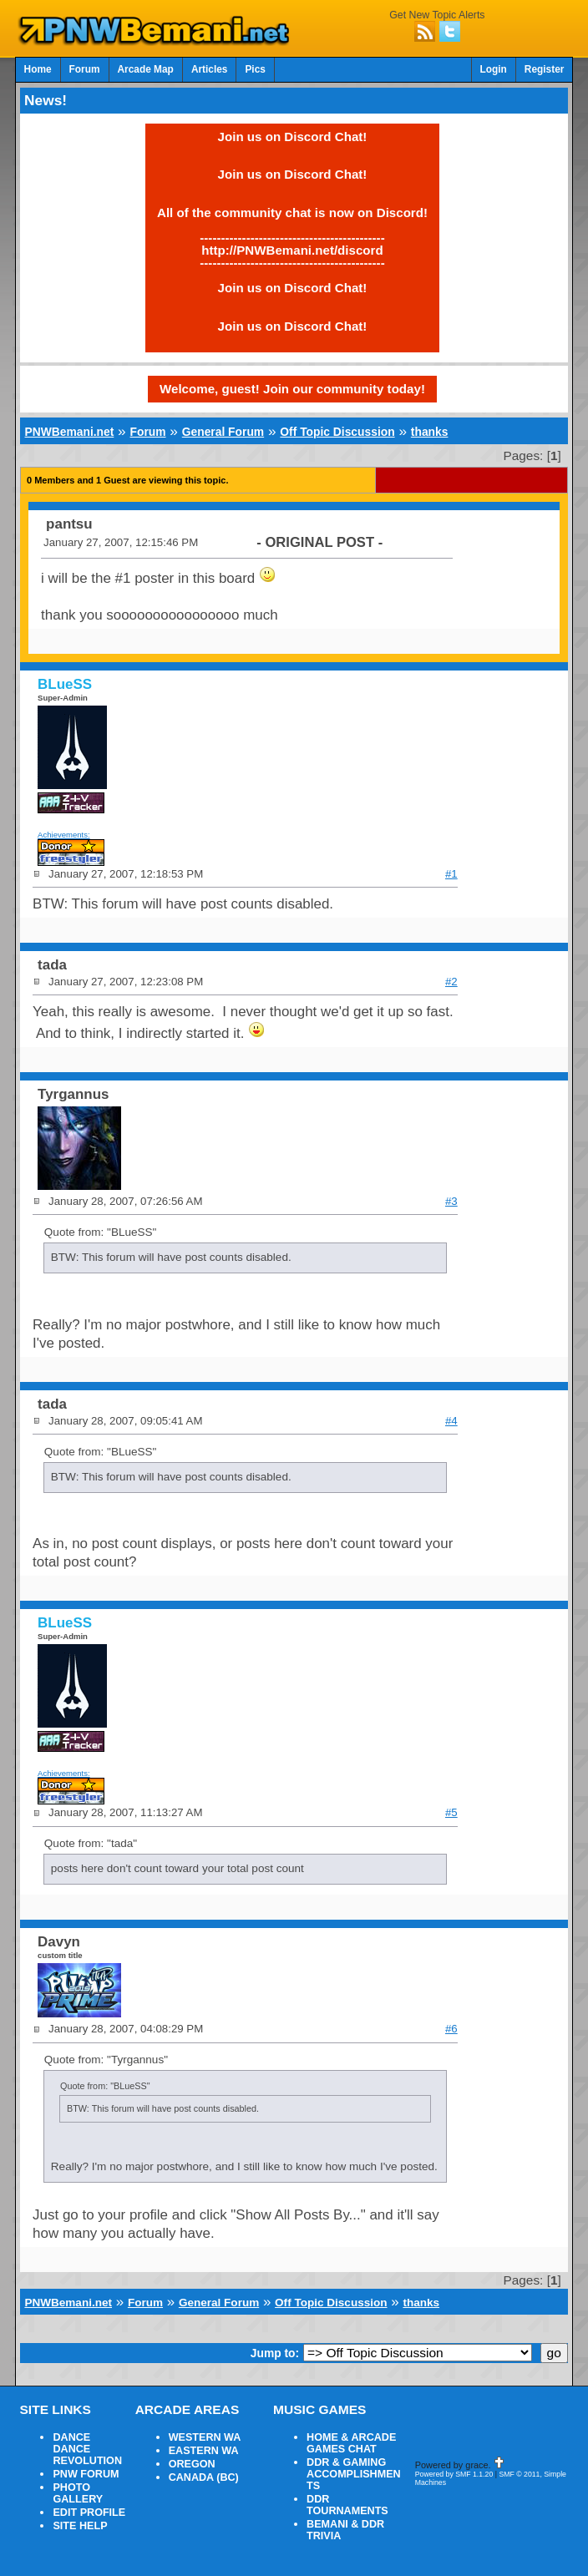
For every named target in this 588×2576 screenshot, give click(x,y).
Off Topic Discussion (337, 431)
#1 (451, 874)
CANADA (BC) (204, 2477)
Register (545, 69)
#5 (451, 1812)
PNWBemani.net (69, 431)
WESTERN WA (205, 2437)
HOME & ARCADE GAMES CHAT (351, 2443)
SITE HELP (80, 2526)
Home (38, 69)
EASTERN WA (204, 2451)
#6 (451, 2028)
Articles (209, 69)
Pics (255, 69)
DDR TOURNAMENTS (347, 2505)
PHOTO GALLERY (78, 2493)
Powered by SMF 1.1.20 (454, 2474)
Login (493, 69)
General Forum (223, 431)
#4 (451, 1421)
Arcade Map (146, 69)
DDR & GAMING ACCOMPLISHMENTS (354, 2474)
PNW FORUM (86, 2474)
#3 (451, 1201)
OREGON (192, 2464)
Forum (84, 69)
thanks (430, 431)
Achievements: (64, 834)
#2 (451, 981)
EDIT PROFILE (89, 2512)
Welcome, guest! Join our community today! (292, 389)
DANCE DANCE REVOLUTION (87, 2449)
